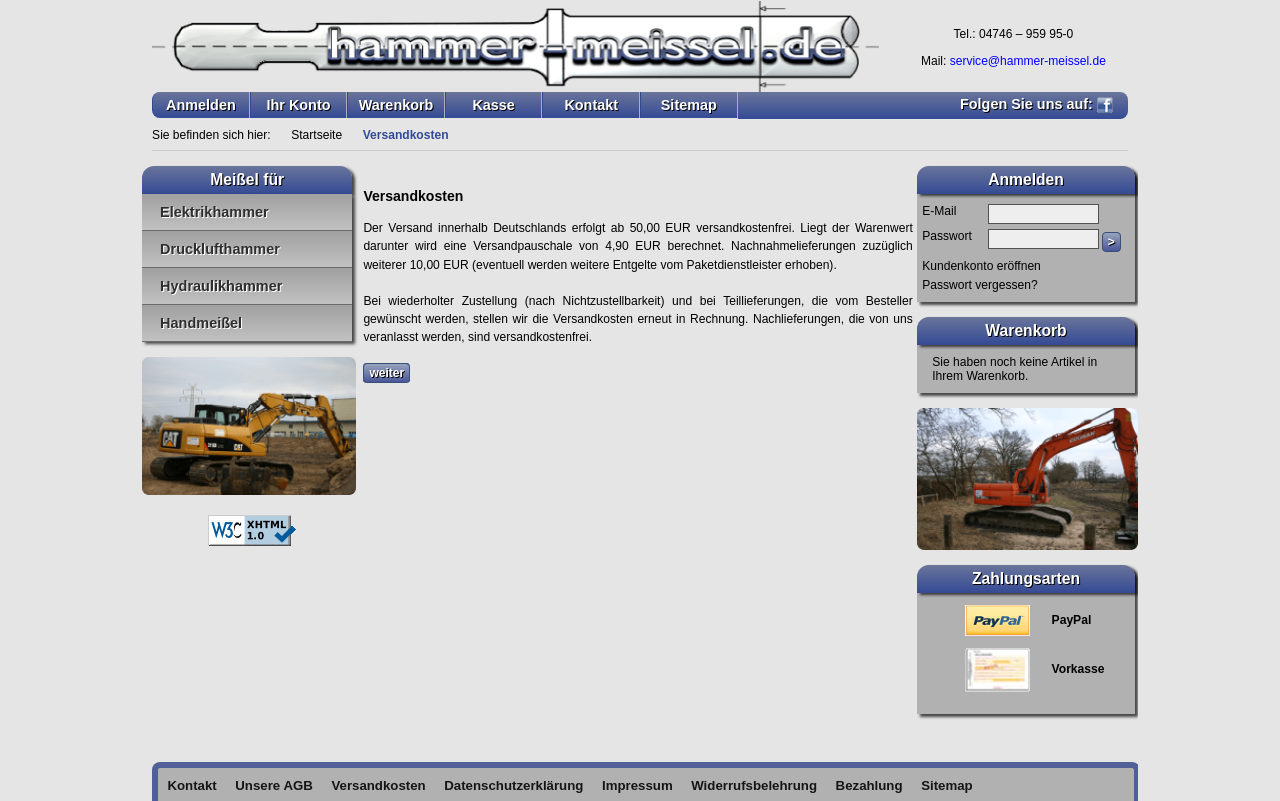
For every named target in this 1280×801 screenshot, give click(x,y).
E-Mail (939, 211)
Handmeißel (201, 323)
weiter (386, 373)
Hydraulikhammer (221, 286)
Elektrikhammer (214, 212)
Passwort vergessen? (979, 285)
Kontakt (591, 105)
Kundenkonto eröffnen (981, 266)
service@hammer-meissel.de (1028, 61)
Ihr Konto (298, 105)
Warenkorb (396, 105)
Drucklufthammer (220, 249)
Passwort (947, 236)
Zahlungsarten (1026, 578)
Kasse (493, 105)
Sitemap (689, 105)
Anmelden (201, 105)
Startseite (316, 135)
